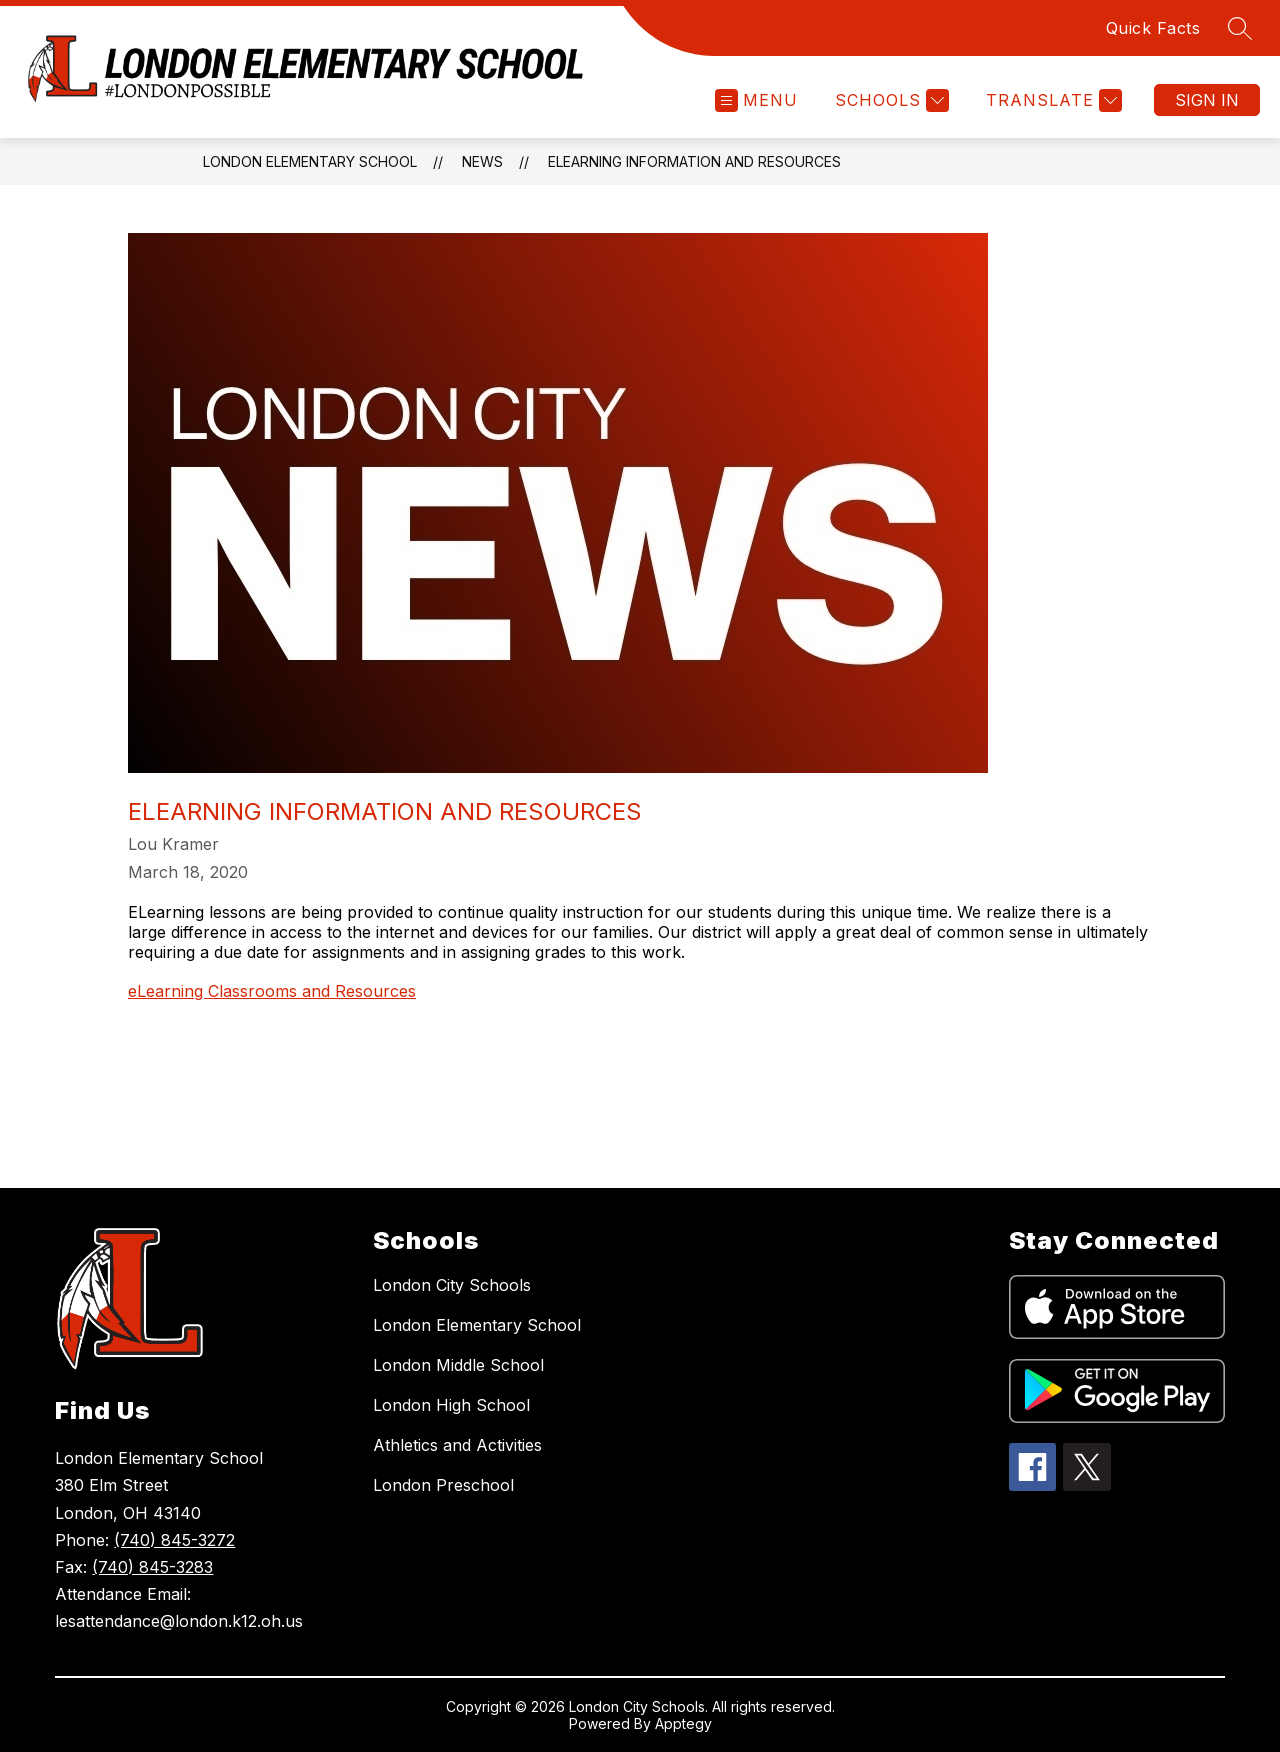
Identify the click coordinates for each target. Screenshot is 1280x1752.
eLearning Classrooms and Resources (272, 991)
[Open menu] (756, 100)
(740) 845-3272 (174, 1540)
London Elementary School (310, 161)
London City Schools (452, 1285)
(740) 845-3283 (152, 1567)
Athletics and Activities (457, 1445)
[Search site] (1240, 28)
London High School (451, 1405)
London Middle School (458, 1365)
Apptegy (683, 1723)
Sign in (1207, 100)
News (482, 161)
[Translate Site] (1051, 100)
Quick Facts (1153, 28)
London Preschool (443, 1485)
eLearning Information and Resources (694, 161)
